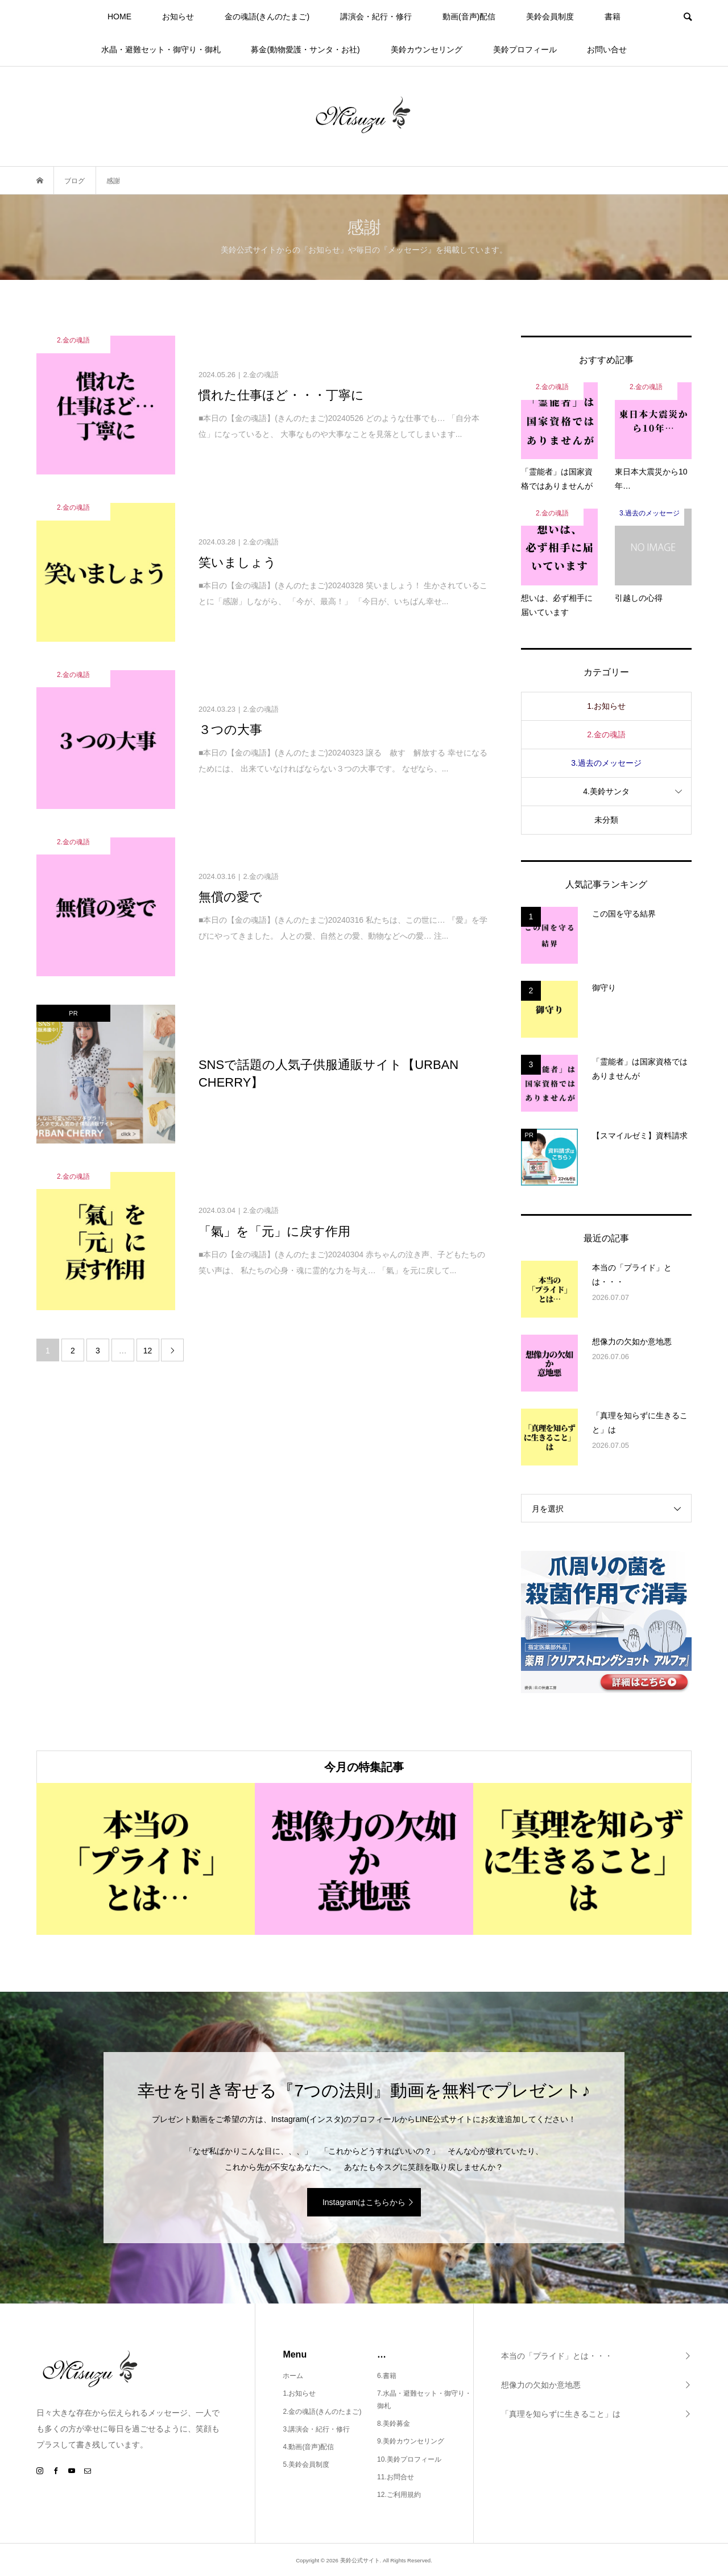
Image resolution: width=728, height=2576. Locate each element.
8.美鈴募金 (393, 2424)
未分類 (606, 819)
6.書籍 (386, 2376)
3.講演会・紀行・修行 (316, 2429)
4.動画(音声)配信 (308, 2447)
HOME (119, 16)
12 (147, 1350)
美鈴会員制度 (550, 16)
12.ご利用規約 (399, 2495)
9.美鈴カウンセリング (410, 2441)
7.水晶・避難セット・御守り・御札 (424, 2399)
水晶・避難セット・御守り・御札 (161, 49)
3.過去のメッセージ (606, 762)
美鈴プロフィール (525, 49)
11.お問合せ (395, 2477)
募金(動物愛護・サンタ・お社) (305, 49)
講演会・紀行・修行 (376, 16)
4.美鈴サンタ (606, 791)
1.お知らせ (606, 706)
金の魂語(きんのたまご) (267, 16)
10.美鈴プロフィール (409, 2459)
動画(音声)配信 (468, 16)
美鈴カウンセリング (426, 49)
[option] (145, 1859)
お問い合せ (607, 49)
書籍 (613, 16)
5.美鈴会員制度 (306, 2464)
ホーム (293, 2376)
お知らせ (178, 16)
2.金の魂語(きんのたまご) (322, 2412)
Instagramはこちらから (364, 2202)
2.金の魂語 (606, 734)
